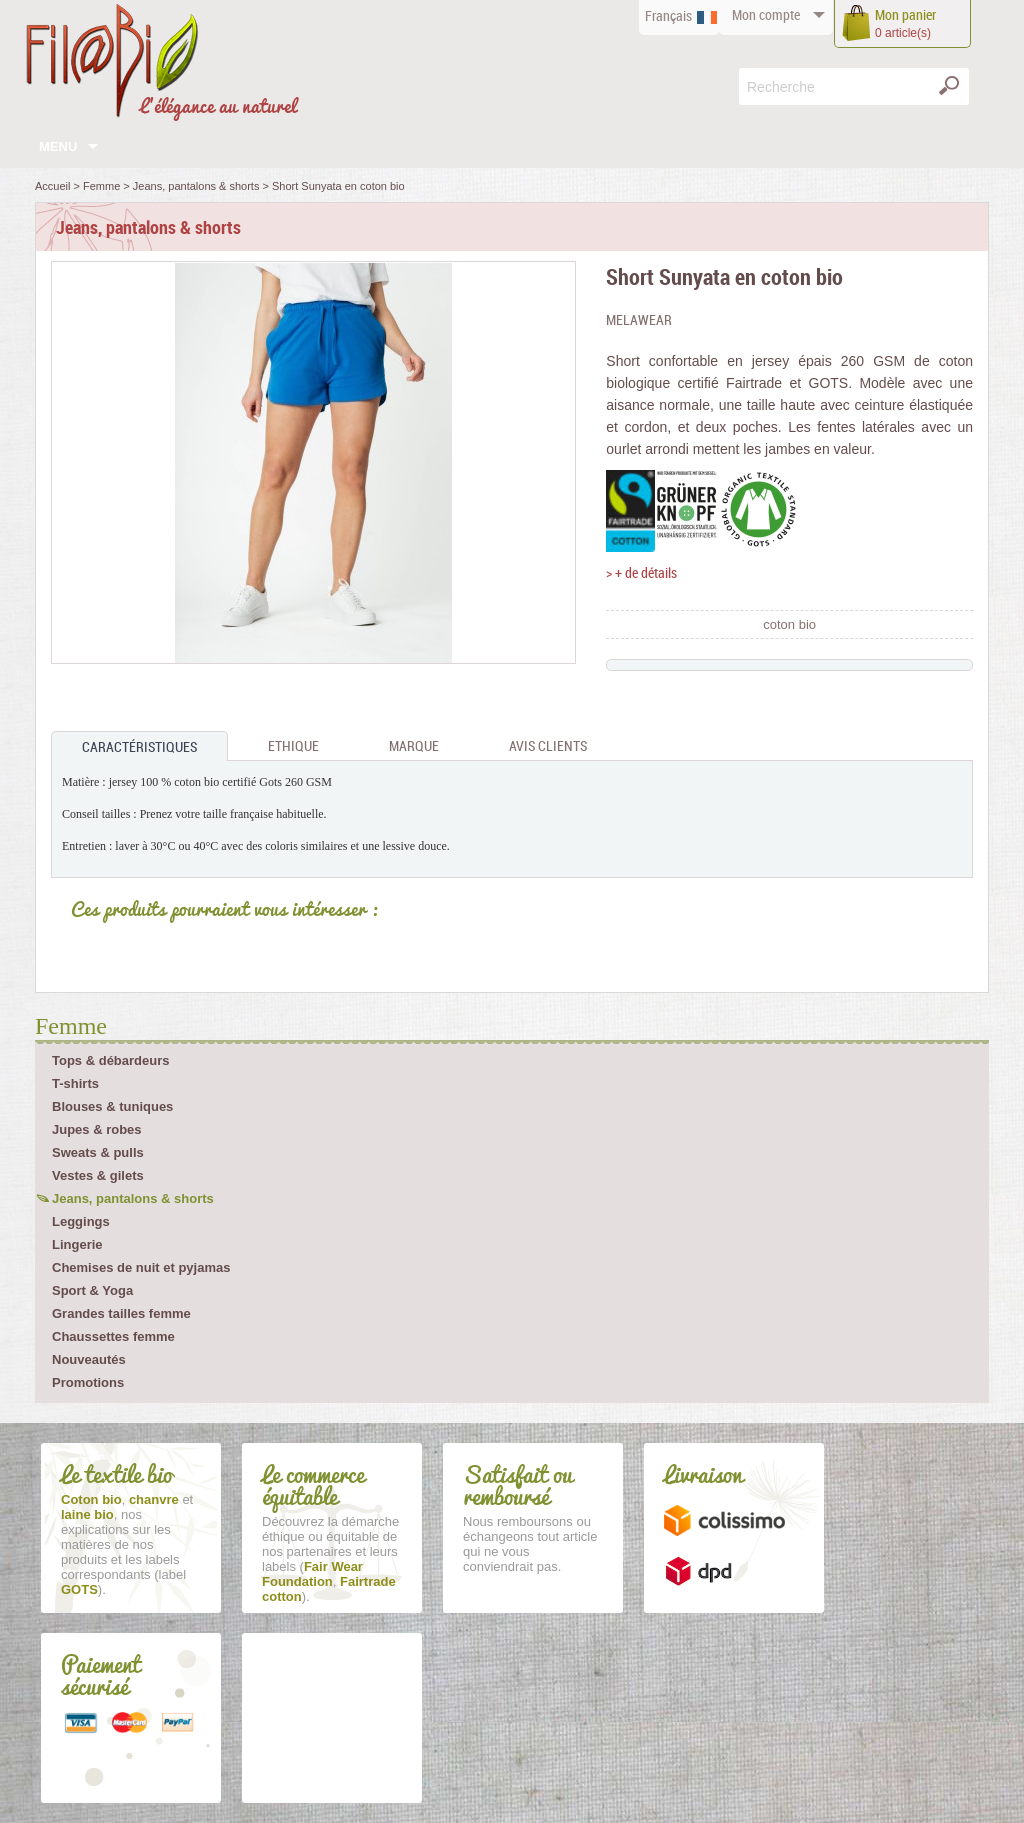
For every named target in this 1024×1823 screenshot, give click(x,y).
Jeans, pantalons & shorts (133, 1198)
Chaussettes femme (113, 1336)
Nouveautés (89, 1359)
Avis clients (548, 745)
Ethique (293, 745)
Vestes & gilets (98, 1175)
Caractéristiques (139, 746)
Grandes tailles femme (121, 1313)
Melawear (639, 319)
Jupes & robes (97, 1129)
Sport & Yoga (92, 1290)
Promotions (88, 1382)
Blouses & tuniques (112, 1106)
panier (905, 14)
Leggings (81, 1221)
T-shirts (75, 1083)
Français (668, 15)
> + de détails (641, 572)
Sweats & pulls (98, 1152)
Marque (414, 745)
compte (766, 14)
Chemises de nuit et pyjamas (141, 1267)
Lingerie (77, 1244)
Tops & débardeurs (111, 1060)
